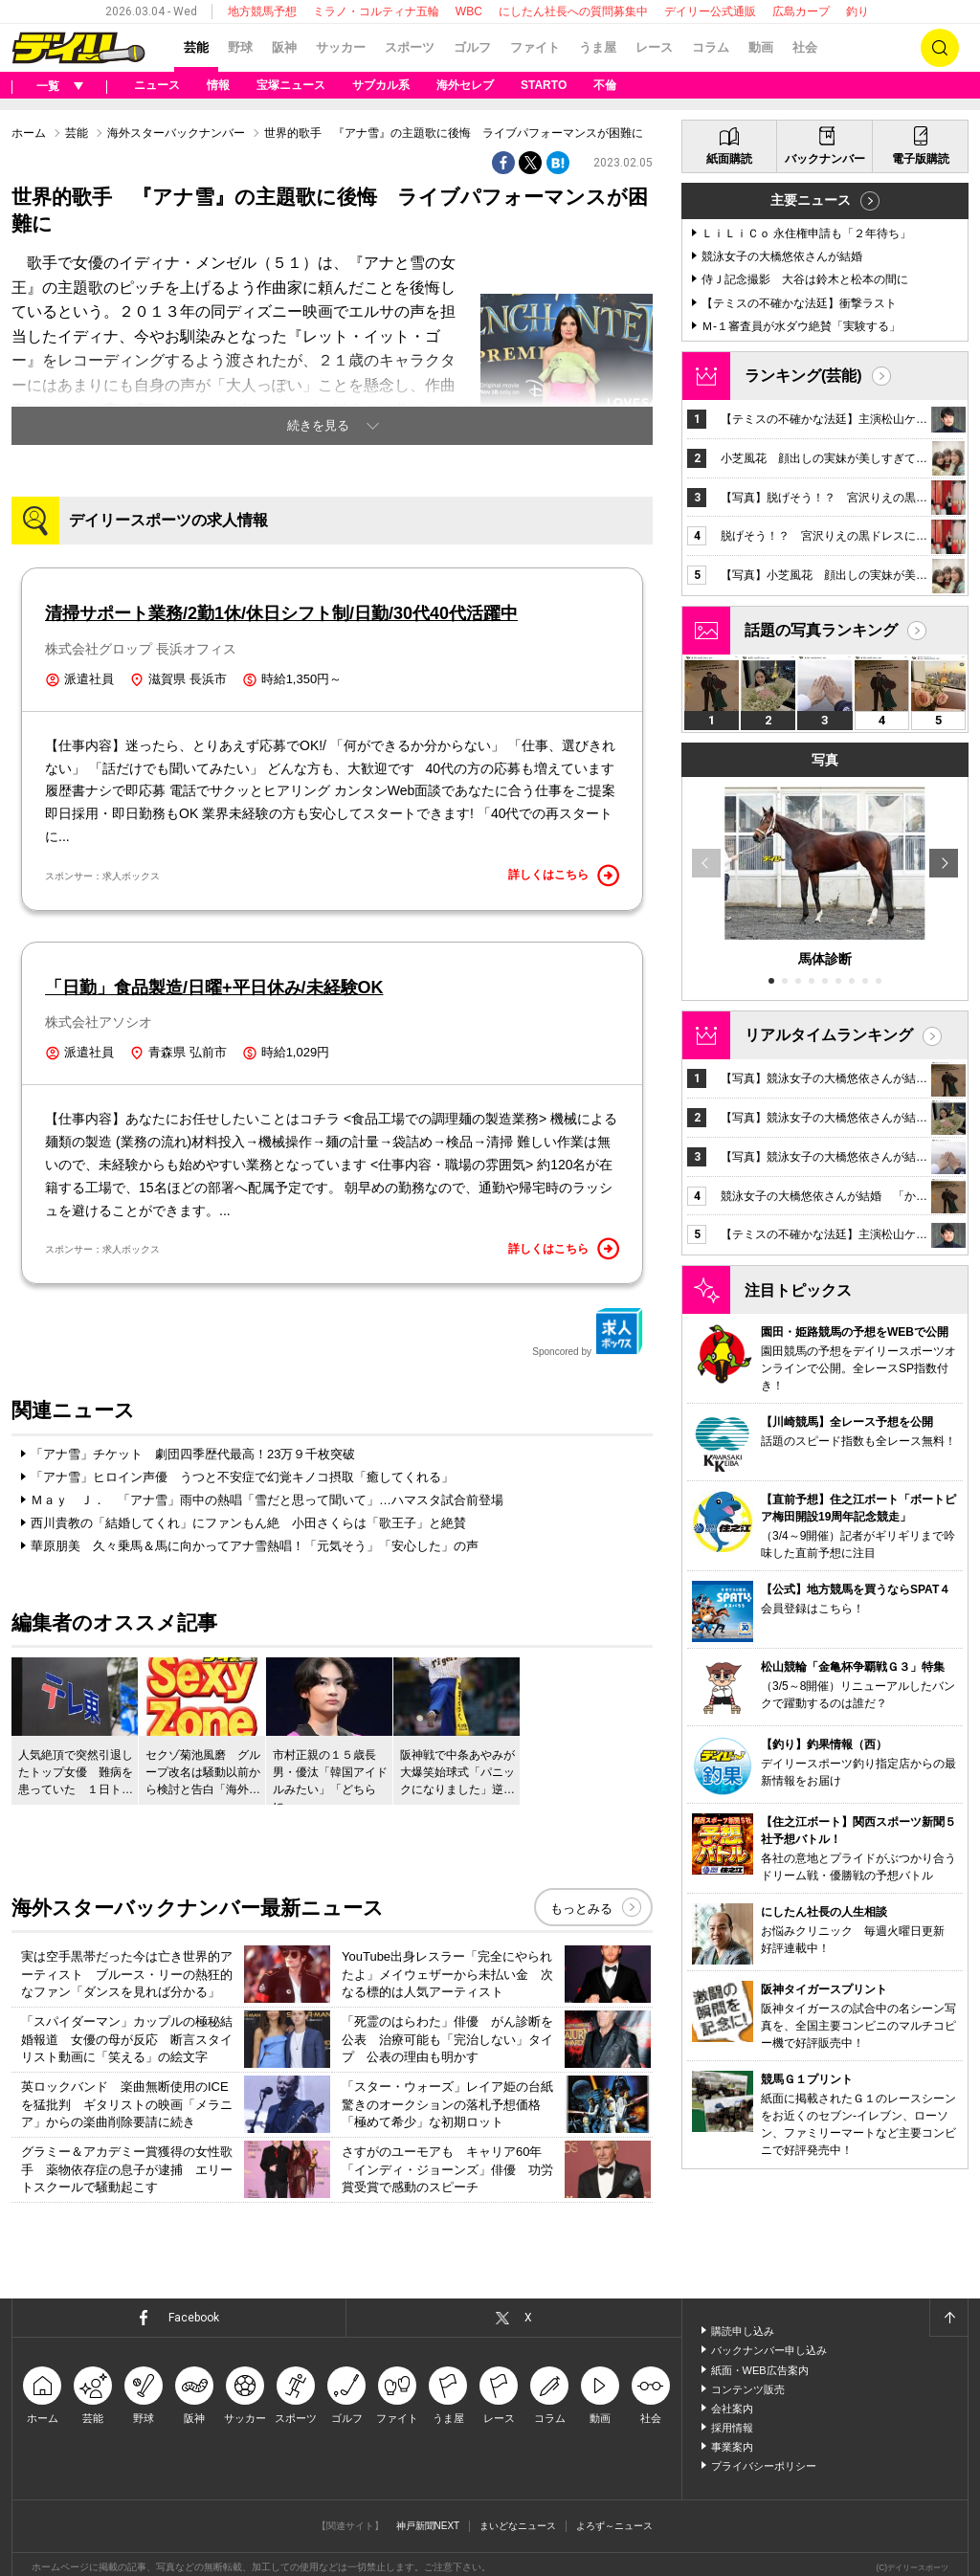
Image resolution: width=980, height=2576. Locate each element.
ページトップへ (948, 2317)
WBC (469, 11)
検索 (940, 48)
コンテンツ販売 (748, 2389)
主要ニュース (810, 200)
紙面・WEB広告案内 (760, 2370)
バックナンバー (825, 159)
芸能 (196, 47)
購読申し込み (742, 2331)
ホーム (28, 133)
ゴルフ (472, 47)
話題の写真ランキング (821, 630)
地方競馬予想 (262, 11)
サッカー (341, 47)
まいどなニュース (517, 2525)
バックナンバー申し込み (769, 2350)
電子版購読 (920, 159)
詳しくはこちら (563, 875)
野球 (240, 47)
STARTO (544, 85)
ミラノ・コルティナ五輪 (376, 11)
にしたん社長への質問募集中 (573, 11)
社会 (804, 47)
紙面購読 (729, 159)
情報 (218, 85)
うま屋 (597, 47)
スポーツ (409, 47)
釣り (857, 11)
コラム (710, 47)
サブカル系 (381, 85)
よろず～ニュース (614, 2525)
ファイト (535, 47)
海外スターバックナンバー (176, 133)
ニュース (157, 85)
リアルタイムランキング (829, 1035)
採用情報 (732, 2427)
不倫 (604, 85)
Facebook (193, 2317)
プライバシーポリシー (763, 2466)
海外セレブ (465, 85)
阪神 (284, 47)
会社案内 (732, 2408)
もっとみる (581, 1908)
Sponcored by (587, 1332)
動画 (760, 47)
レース (654, 47)
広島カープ (801, 11)
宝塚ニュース (290, 85)
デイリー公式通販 (710, 11)
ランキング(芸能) (803, 375)
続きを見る (318, 425)
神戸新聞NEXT (428, 2525)
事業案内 (732, 2447)
